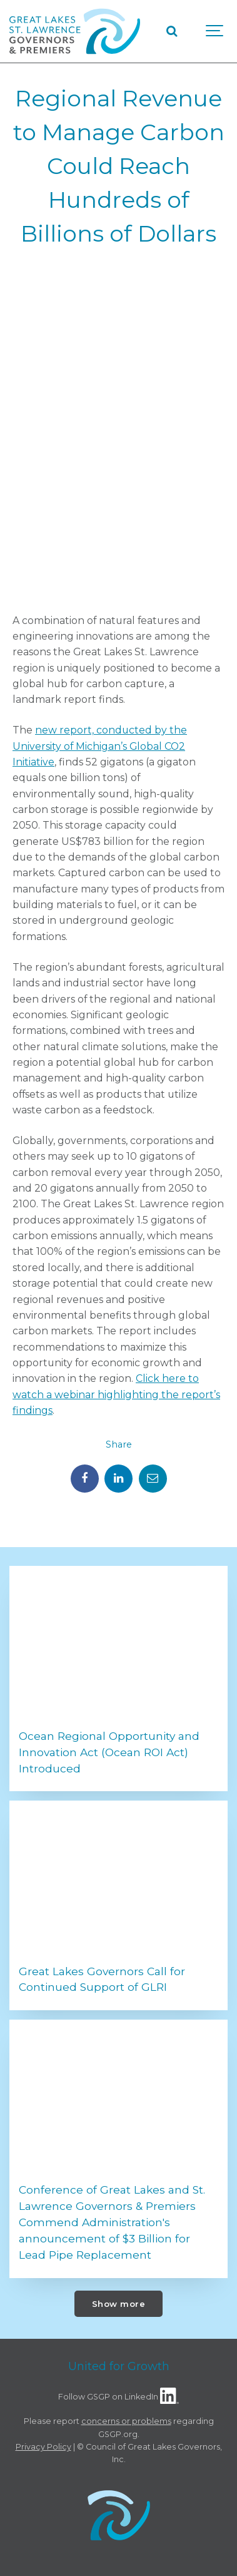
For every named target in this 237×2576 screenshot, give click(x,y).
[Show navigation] (215, 31)
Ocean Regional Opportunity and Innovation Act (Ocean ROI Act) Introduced (109, 1752)
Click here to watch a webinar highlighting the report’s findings (116, 1394)
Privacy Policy (43, 2446)
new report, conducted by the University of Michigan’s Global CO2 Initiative (100, 746)
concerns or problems (126, 2421)
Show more (119, 2304)
